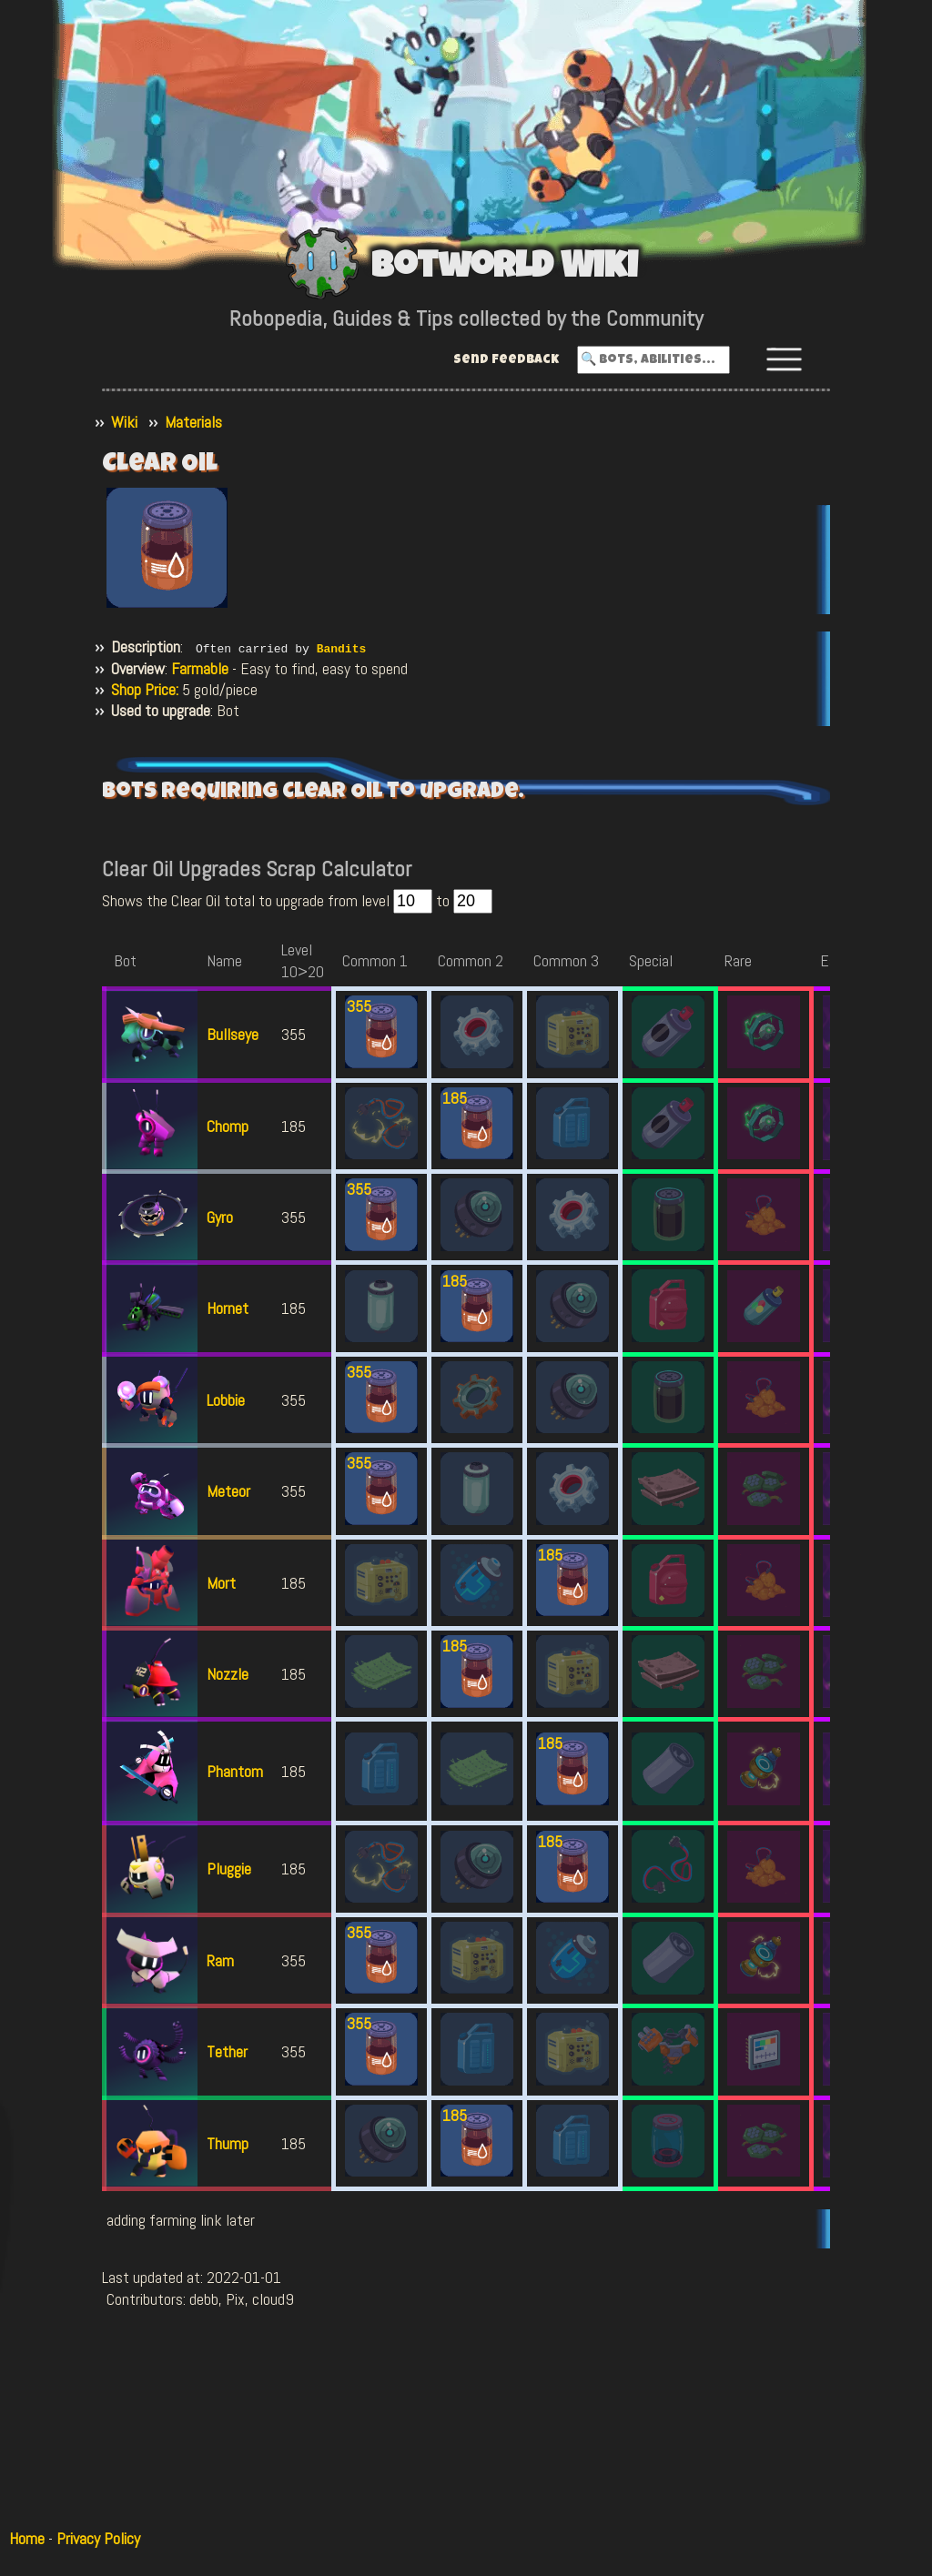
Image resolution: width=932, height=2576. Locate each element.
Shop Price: (144, 689)
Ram (220, 1959)
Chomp (227, 1125)
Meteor (228, 1490)
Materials (193, 421)
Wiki (124, 421)
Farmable (199, 667)
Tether (227, 2051)
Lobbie (226, 1399)
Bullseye (232, 1034)
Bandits (342, 648)
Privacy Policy (98, 2538)
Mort (221, 1581)
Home (27, 2538)
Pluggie (229, 1868)
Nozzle (227, 1672)
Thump (227, 2142)
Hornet (227, 1308)
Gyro (220, 1216)
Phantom (235, 1771)
